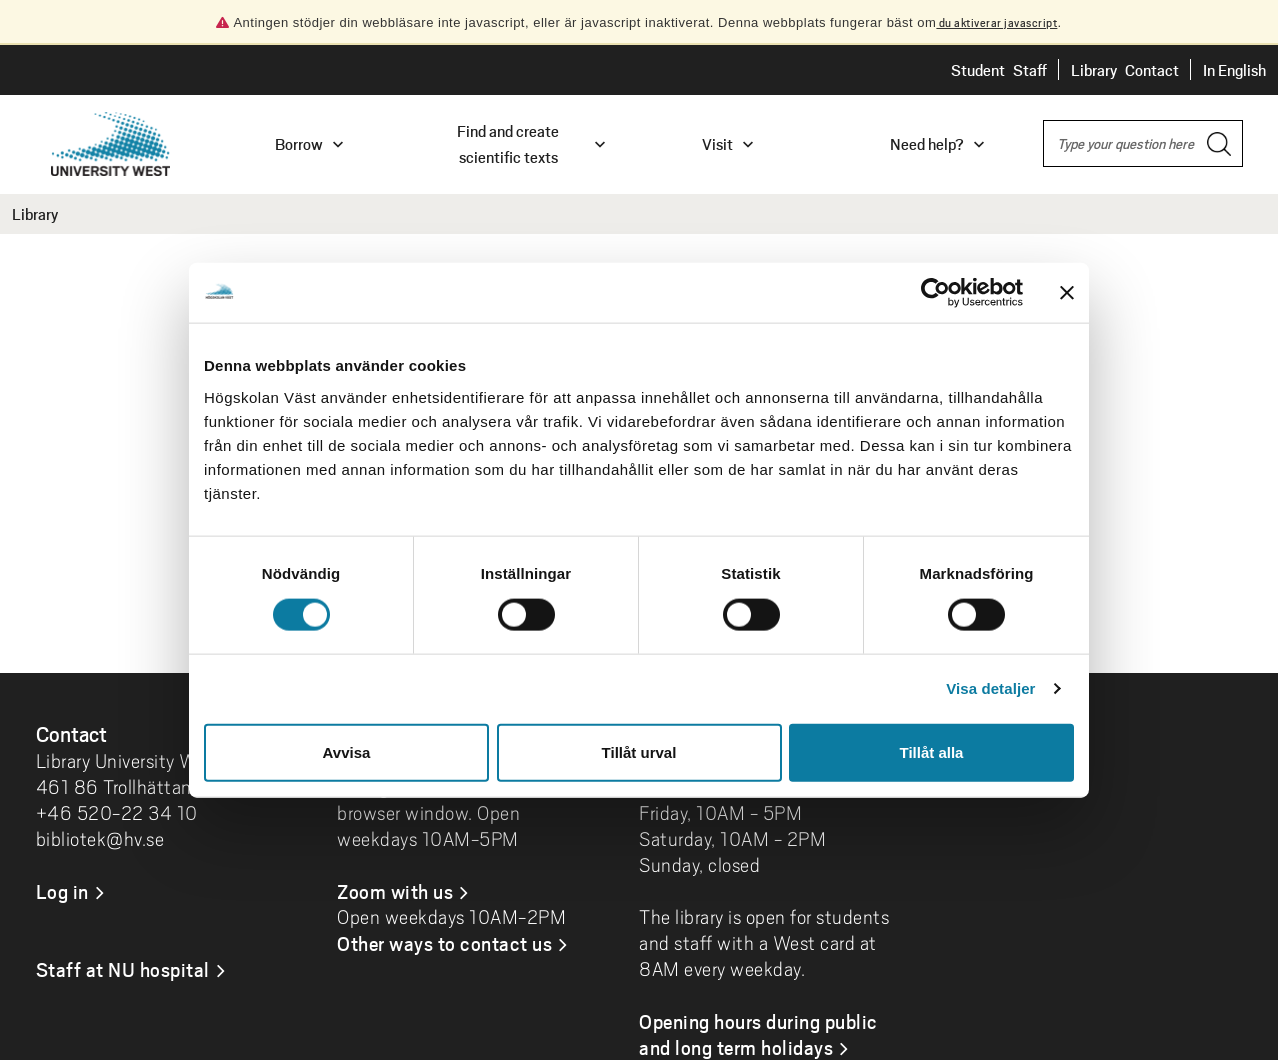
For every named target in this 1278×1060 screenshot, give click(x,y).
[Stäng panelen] (1067, 293)
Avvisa (347, 751)
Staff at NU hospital (123, 969)
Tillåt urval (639, 751)
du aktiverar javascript (996, 22)
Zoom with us (395, 891)
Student (978, 69)
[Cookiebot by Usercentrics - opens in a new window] (935, 293)
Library (1094, 69)
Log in (62, 891)
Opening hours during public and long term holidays (758, 1034)
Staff (1030, 69)
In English (1234, 69)
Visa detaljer (990, 688)
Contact (1152, 69)
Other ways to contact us (444, 943)
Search (1043, 121)
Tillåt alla (932, 751)
